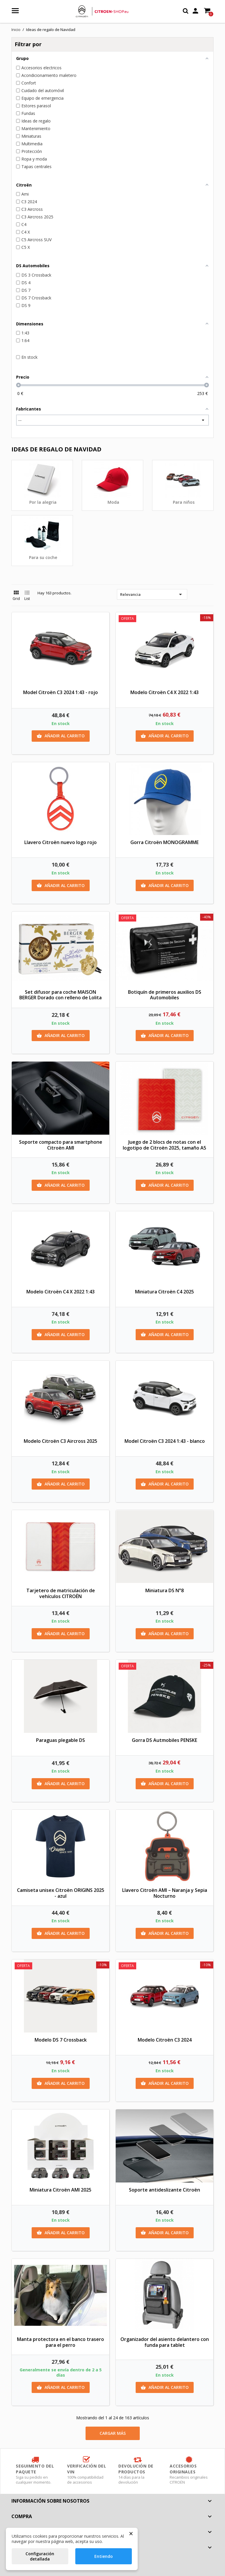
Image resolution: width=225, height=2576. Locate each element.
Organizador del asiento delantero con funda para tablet (164, 2342)
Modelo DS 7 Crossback (61, 2040)
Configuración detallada (39, 2556)
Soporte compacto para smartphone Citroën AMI (60, 1145)
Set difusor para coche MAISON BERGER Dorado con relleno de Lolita (60, 995)
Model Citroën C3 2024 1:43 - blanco (165, 1441)
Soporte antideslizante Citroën (164, 2190)
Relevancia (152, 594)
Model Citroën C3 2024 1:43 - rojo (60, 692)
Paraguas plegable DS (60, 1740)
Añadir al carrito (61, 736)
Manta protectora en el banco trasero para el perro (60, 2342)
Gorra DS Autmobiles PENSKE (164, 1740)
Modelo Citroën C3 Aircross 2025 (60, 1441)
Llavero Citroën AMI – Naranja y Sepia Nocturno (164, 1893)
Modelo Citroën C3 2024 (165, 2040)
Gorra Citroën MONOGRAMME (164, 842)
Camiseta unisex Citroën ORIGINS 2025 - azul (60, 1893)
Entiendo (103, 2556)
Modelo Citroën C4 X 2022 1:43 (164, 692)
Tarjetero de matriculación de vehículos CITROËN (60, 1593)
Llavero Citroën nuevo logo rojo (60, 842)
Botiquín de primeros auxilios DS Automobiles (164, 995)
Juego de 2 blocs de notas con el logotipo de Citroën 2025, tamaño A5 (164, 1145)
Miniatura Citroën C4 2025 (164, 1291)
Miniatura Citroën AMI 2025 (60, 2190)
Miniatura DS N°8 (164, 1590)
